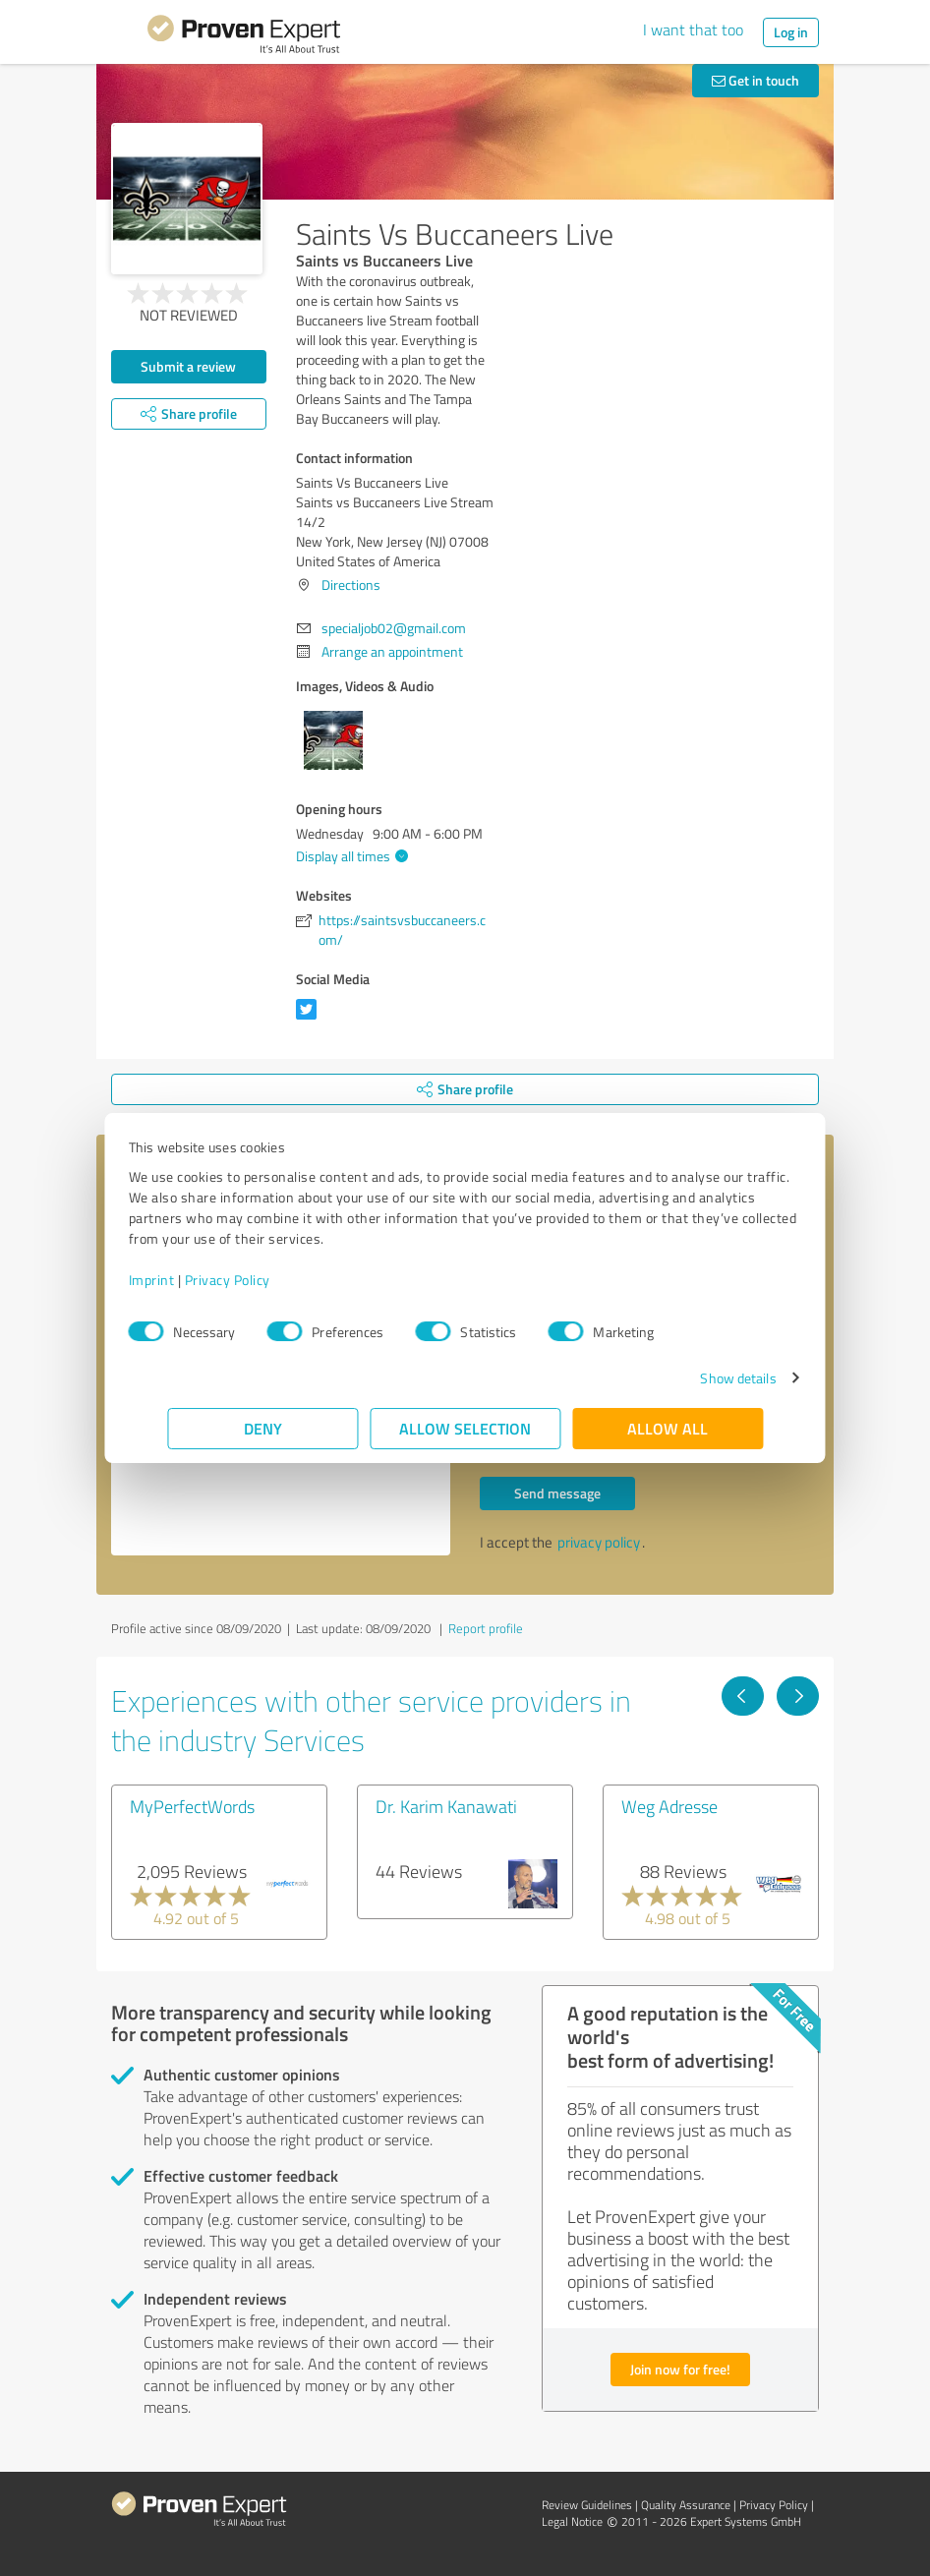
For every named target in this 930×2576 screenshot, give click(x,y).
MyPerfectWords (192, 1806)
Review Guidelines (587, 2504)
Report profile (485, 1628)
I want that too (693, 29)
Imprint (190, 1279)
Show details (699, 1378)
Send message (557, 1493)
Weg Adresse (669, 1806)
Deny (263, 1428)
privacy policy (598, 1542)
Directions (350, 584)
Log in (791, 32)
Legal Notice (572, 2521)
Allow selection (465, 1428)
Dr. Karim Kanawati (446, 1806)
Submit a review (188, 366)
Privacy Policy (266, 1279)
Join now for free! (680, 2369)
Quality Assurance (685, 2504)
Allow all (667, 1428)
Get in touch (755, 80)
